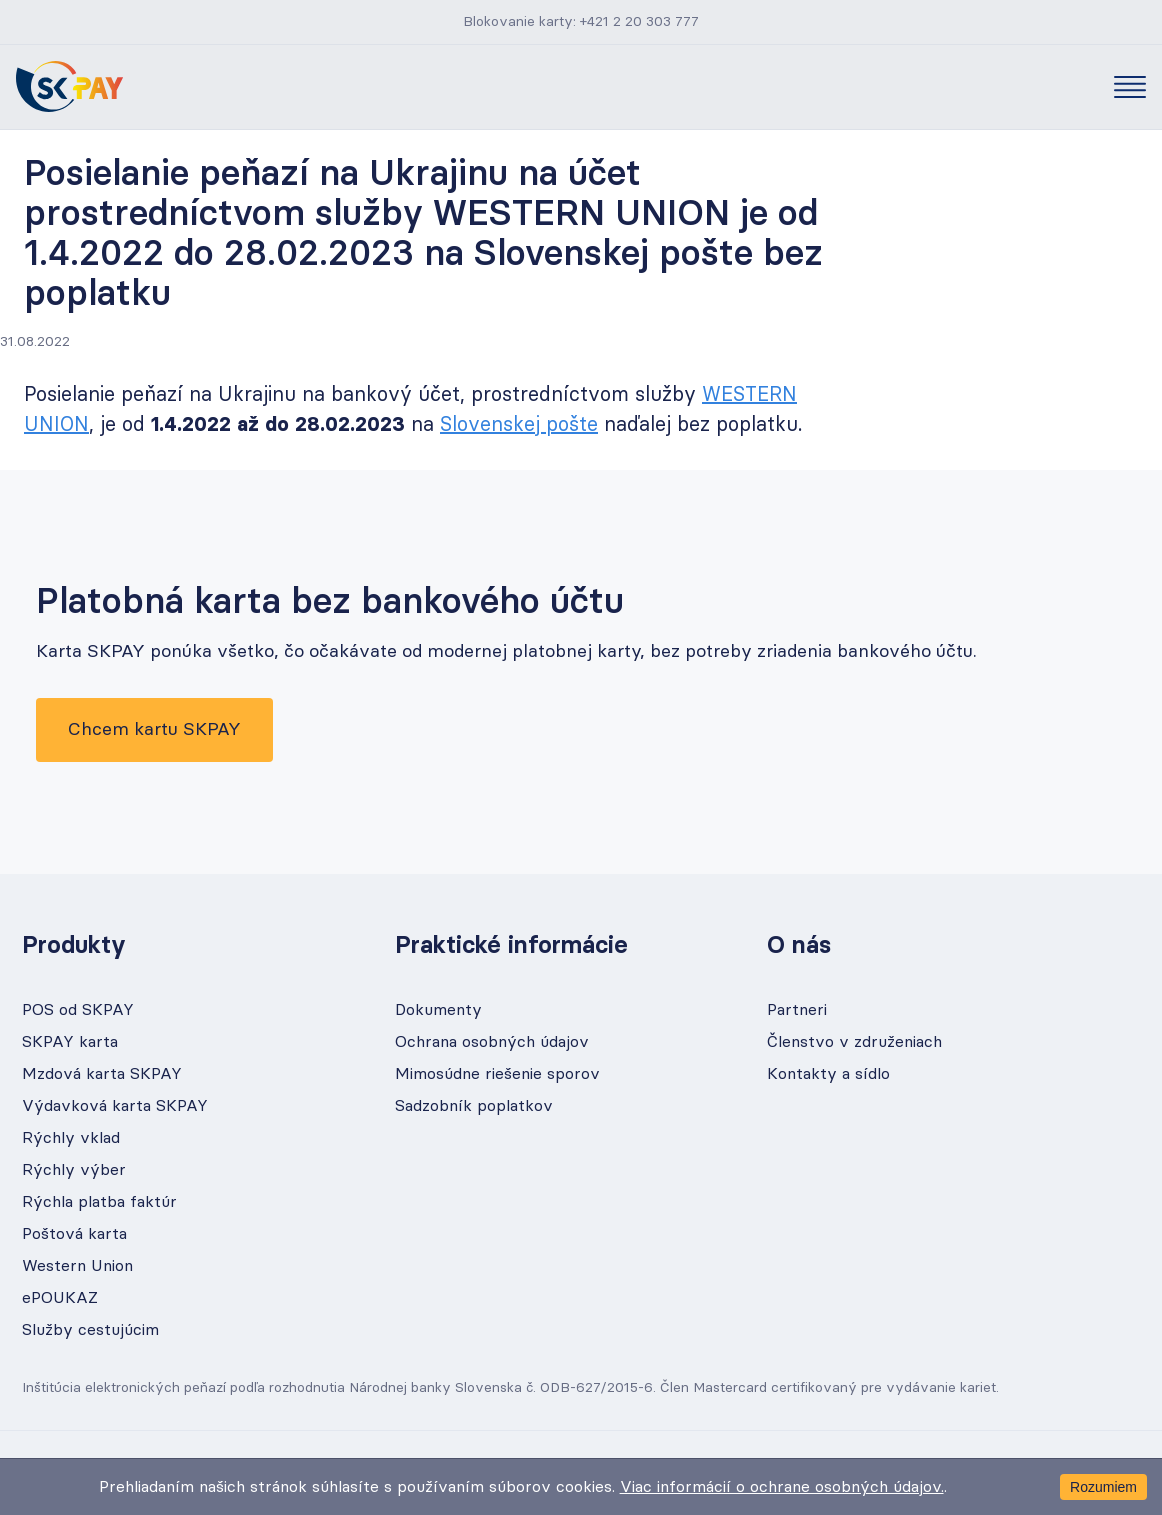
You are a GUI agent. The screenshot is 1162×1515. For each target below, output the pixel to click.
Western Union (77, 1266)
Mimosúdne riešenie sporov (497, 1074)
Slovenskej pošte (519, 425)
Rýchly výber (74, 1170)
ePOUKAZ (60, 1298)
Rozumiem (1103, 1487)
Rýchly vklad (71, 1138)
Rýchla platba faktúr (99, 1202)
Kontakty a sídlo (828, 1074)
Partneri (797, 1010)
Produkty (74, 946)
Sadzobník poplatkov (474, 1106)
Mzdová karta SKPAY (102, 1074)
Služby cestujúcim (90, 1330)
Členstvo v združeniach (854, 1042)
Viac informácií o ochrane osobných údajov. (782, 1487)
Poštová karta (74, 1234)
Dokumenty (438, 1010)
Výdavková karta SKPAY (115, 1106)
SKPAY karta (70, 1042)
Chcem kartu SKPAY (154, 730)
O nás (799, 946)
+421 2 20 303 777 (639, 22)
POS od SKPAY (78, 1010)
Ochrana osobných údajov (492, 1042)
